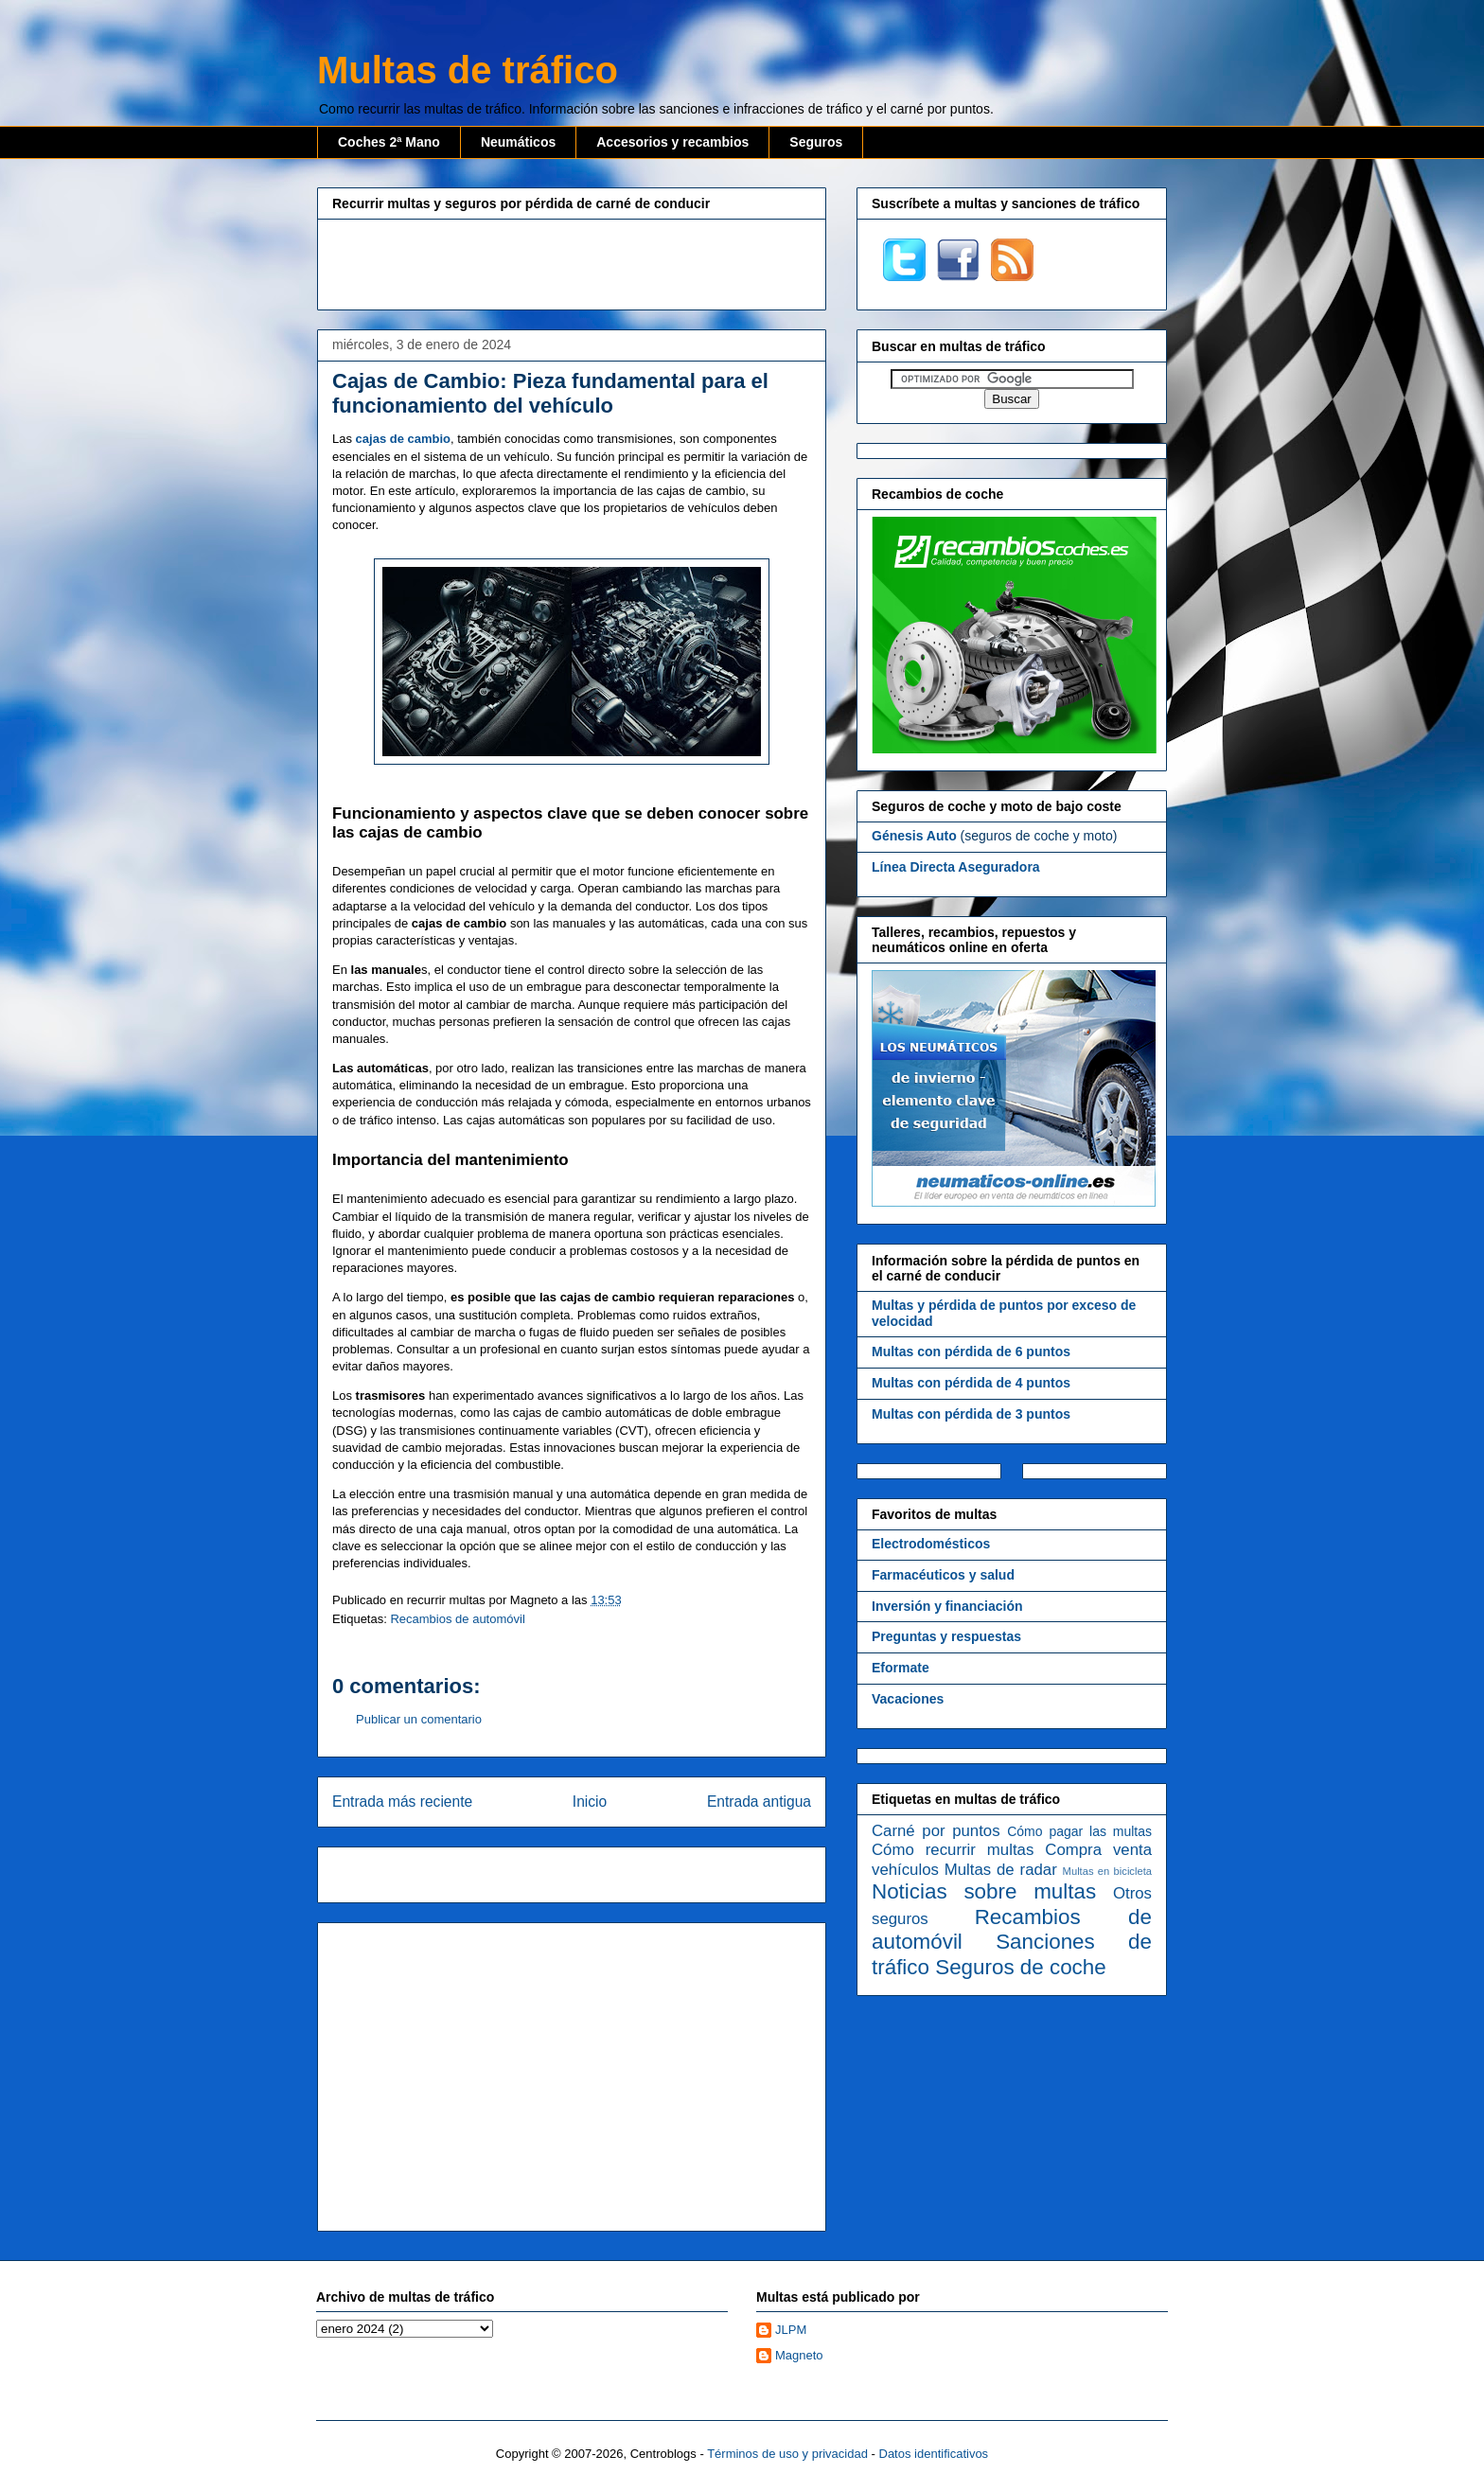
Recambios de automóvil (457, 1619)
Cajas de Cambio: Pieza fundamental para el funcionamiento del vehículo (550, 393)
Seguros (815, 142)
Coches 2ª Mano (389, 142)
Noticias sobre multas (984, 1891)
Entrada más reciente (402, 1801)
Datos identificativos (934, 2454)
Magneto (799, 2355)
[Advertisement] (571, 262)
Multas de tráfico (467, 70)
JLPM (790, 2330)
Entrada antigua (759, 1801)
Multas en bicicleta (1107, 1871)
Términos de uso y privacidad (787, 2454)
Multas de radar (1001, 1870)
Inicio (590, 1801)
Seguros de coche (1020, 1967)
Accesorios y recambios (672, 142)
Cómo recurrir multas (953, 1850)
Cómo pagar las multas (1079, 1831)
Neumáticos (518, 142)
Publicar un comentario (419, 1719)
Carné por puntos (936, 1831)
